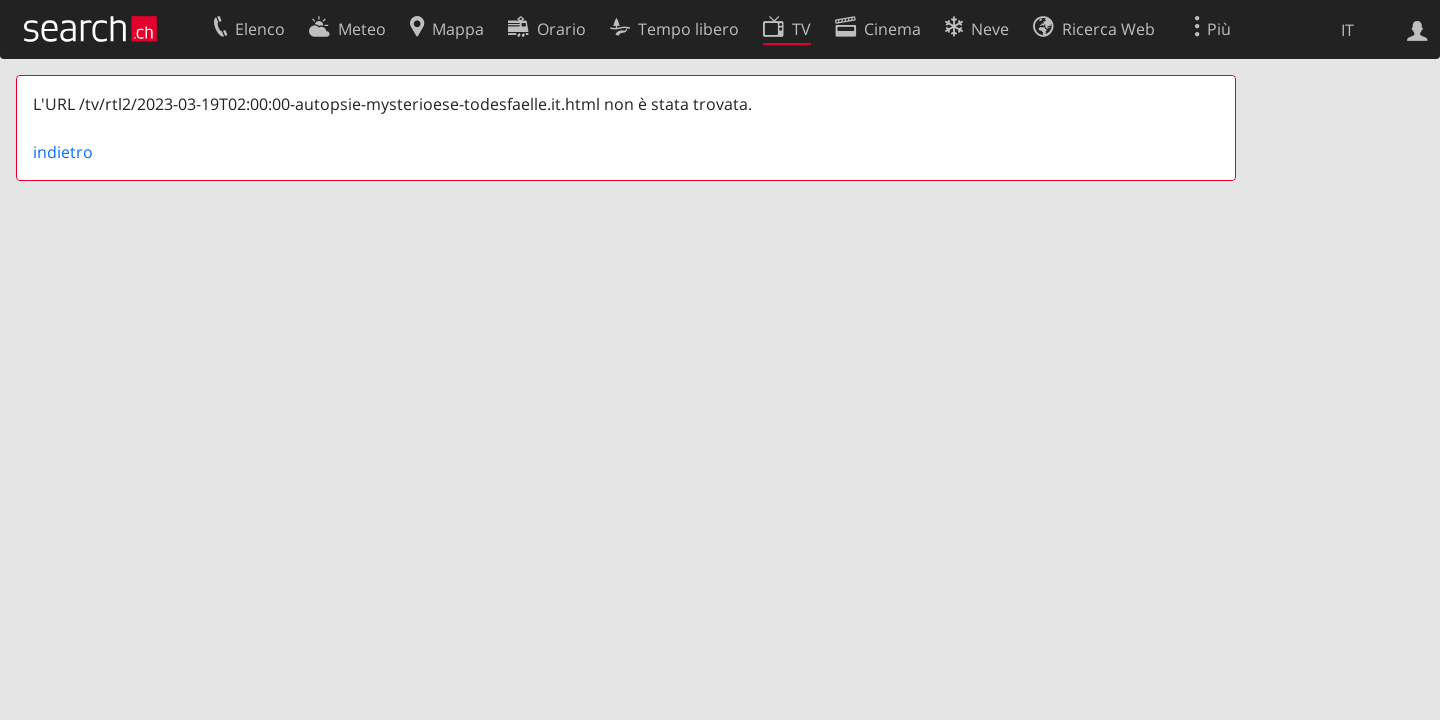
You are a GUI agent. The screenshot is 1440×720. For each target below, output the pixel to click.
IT (1347, 30)
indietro (63, 152)
